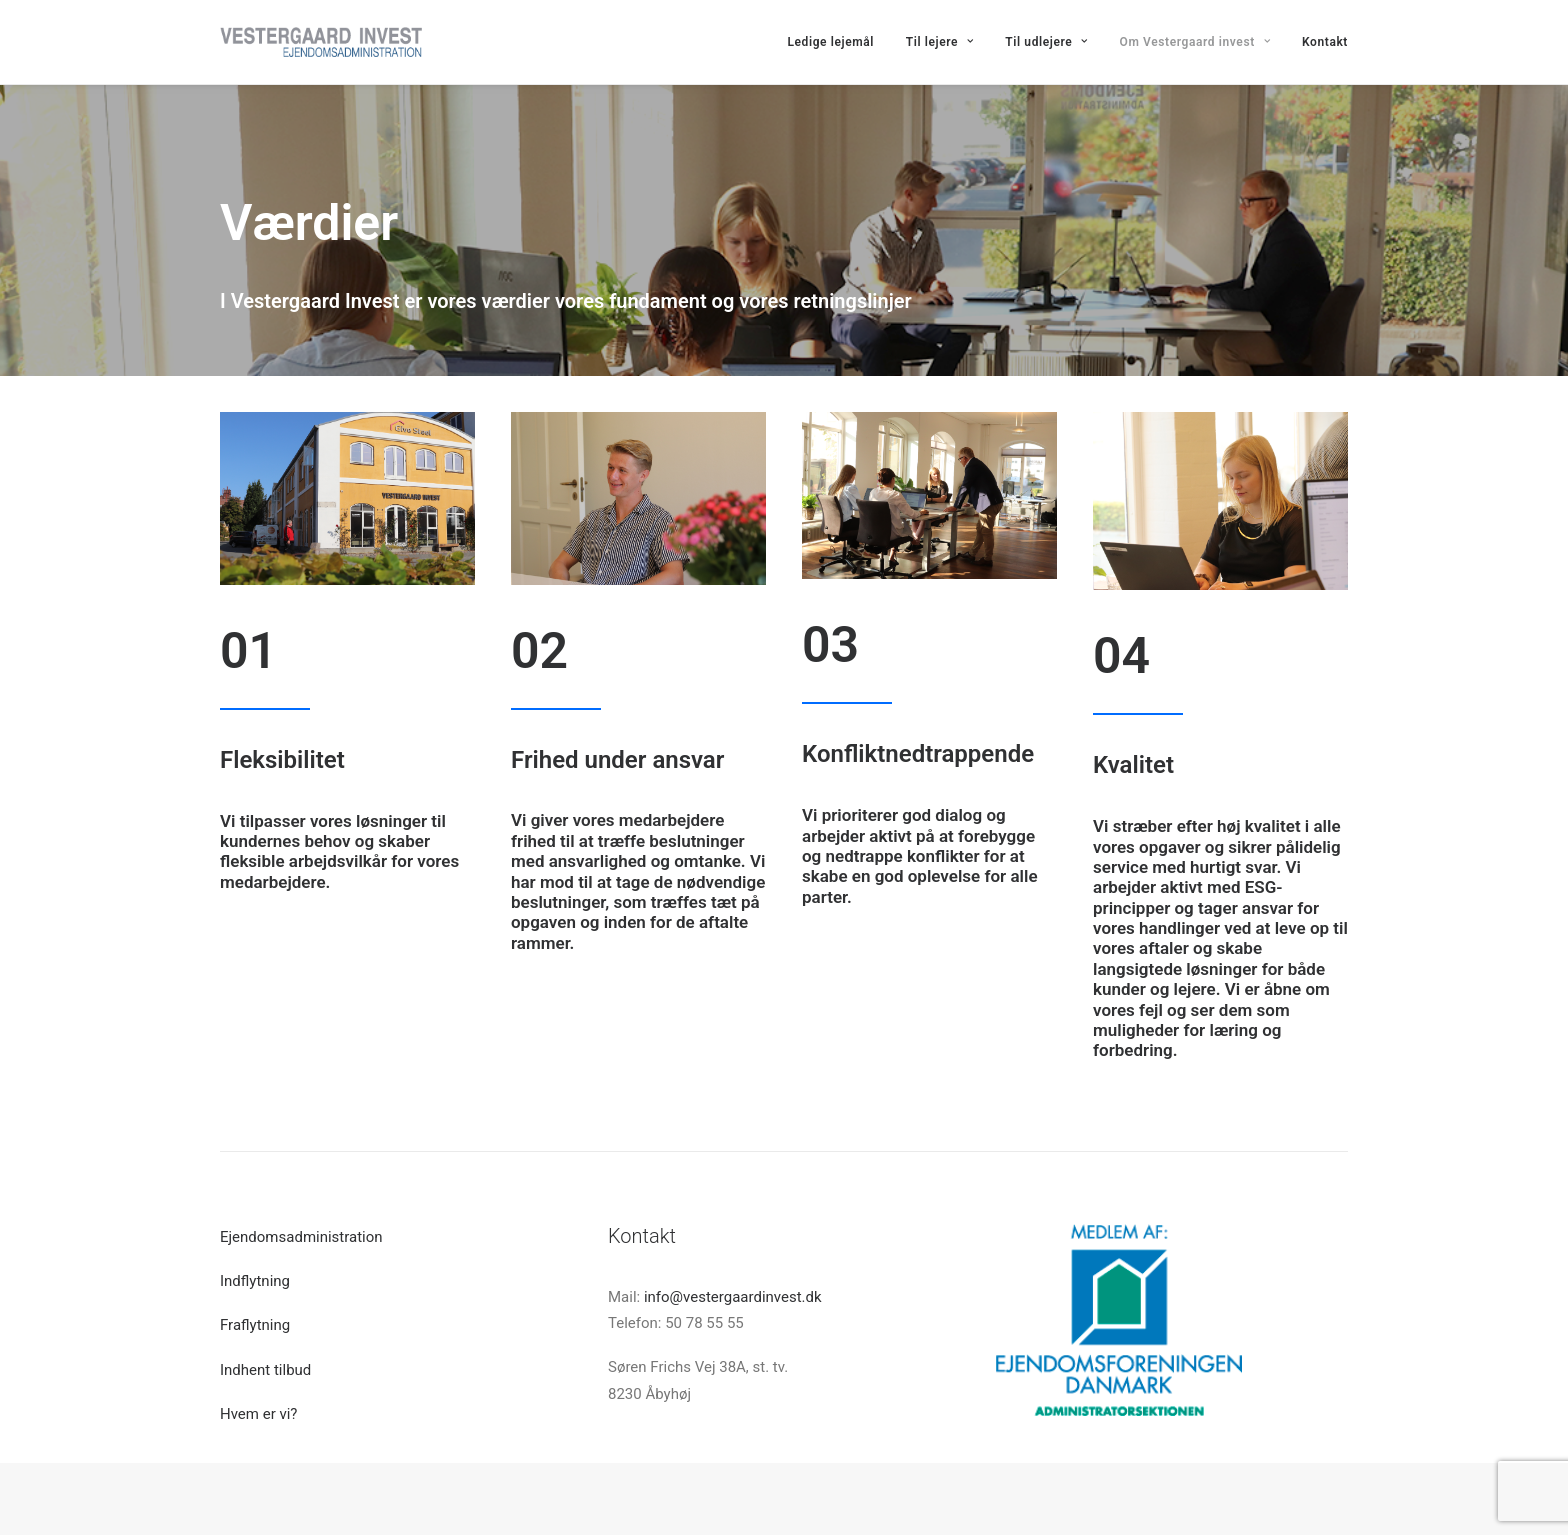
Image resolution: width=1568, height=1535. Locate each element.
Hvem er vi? (258, 1414)
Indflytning (255, 1281)
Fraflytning (255, 1325)
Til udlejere (1046, 42)
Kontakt (1325, 42)
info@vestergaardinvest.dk (733, 1297)
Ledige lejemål (830, 42)
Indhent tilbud (265, 1370)
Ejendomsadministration (301, 1237)
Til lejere (940, 42)
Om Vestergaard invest (1195, 42)
